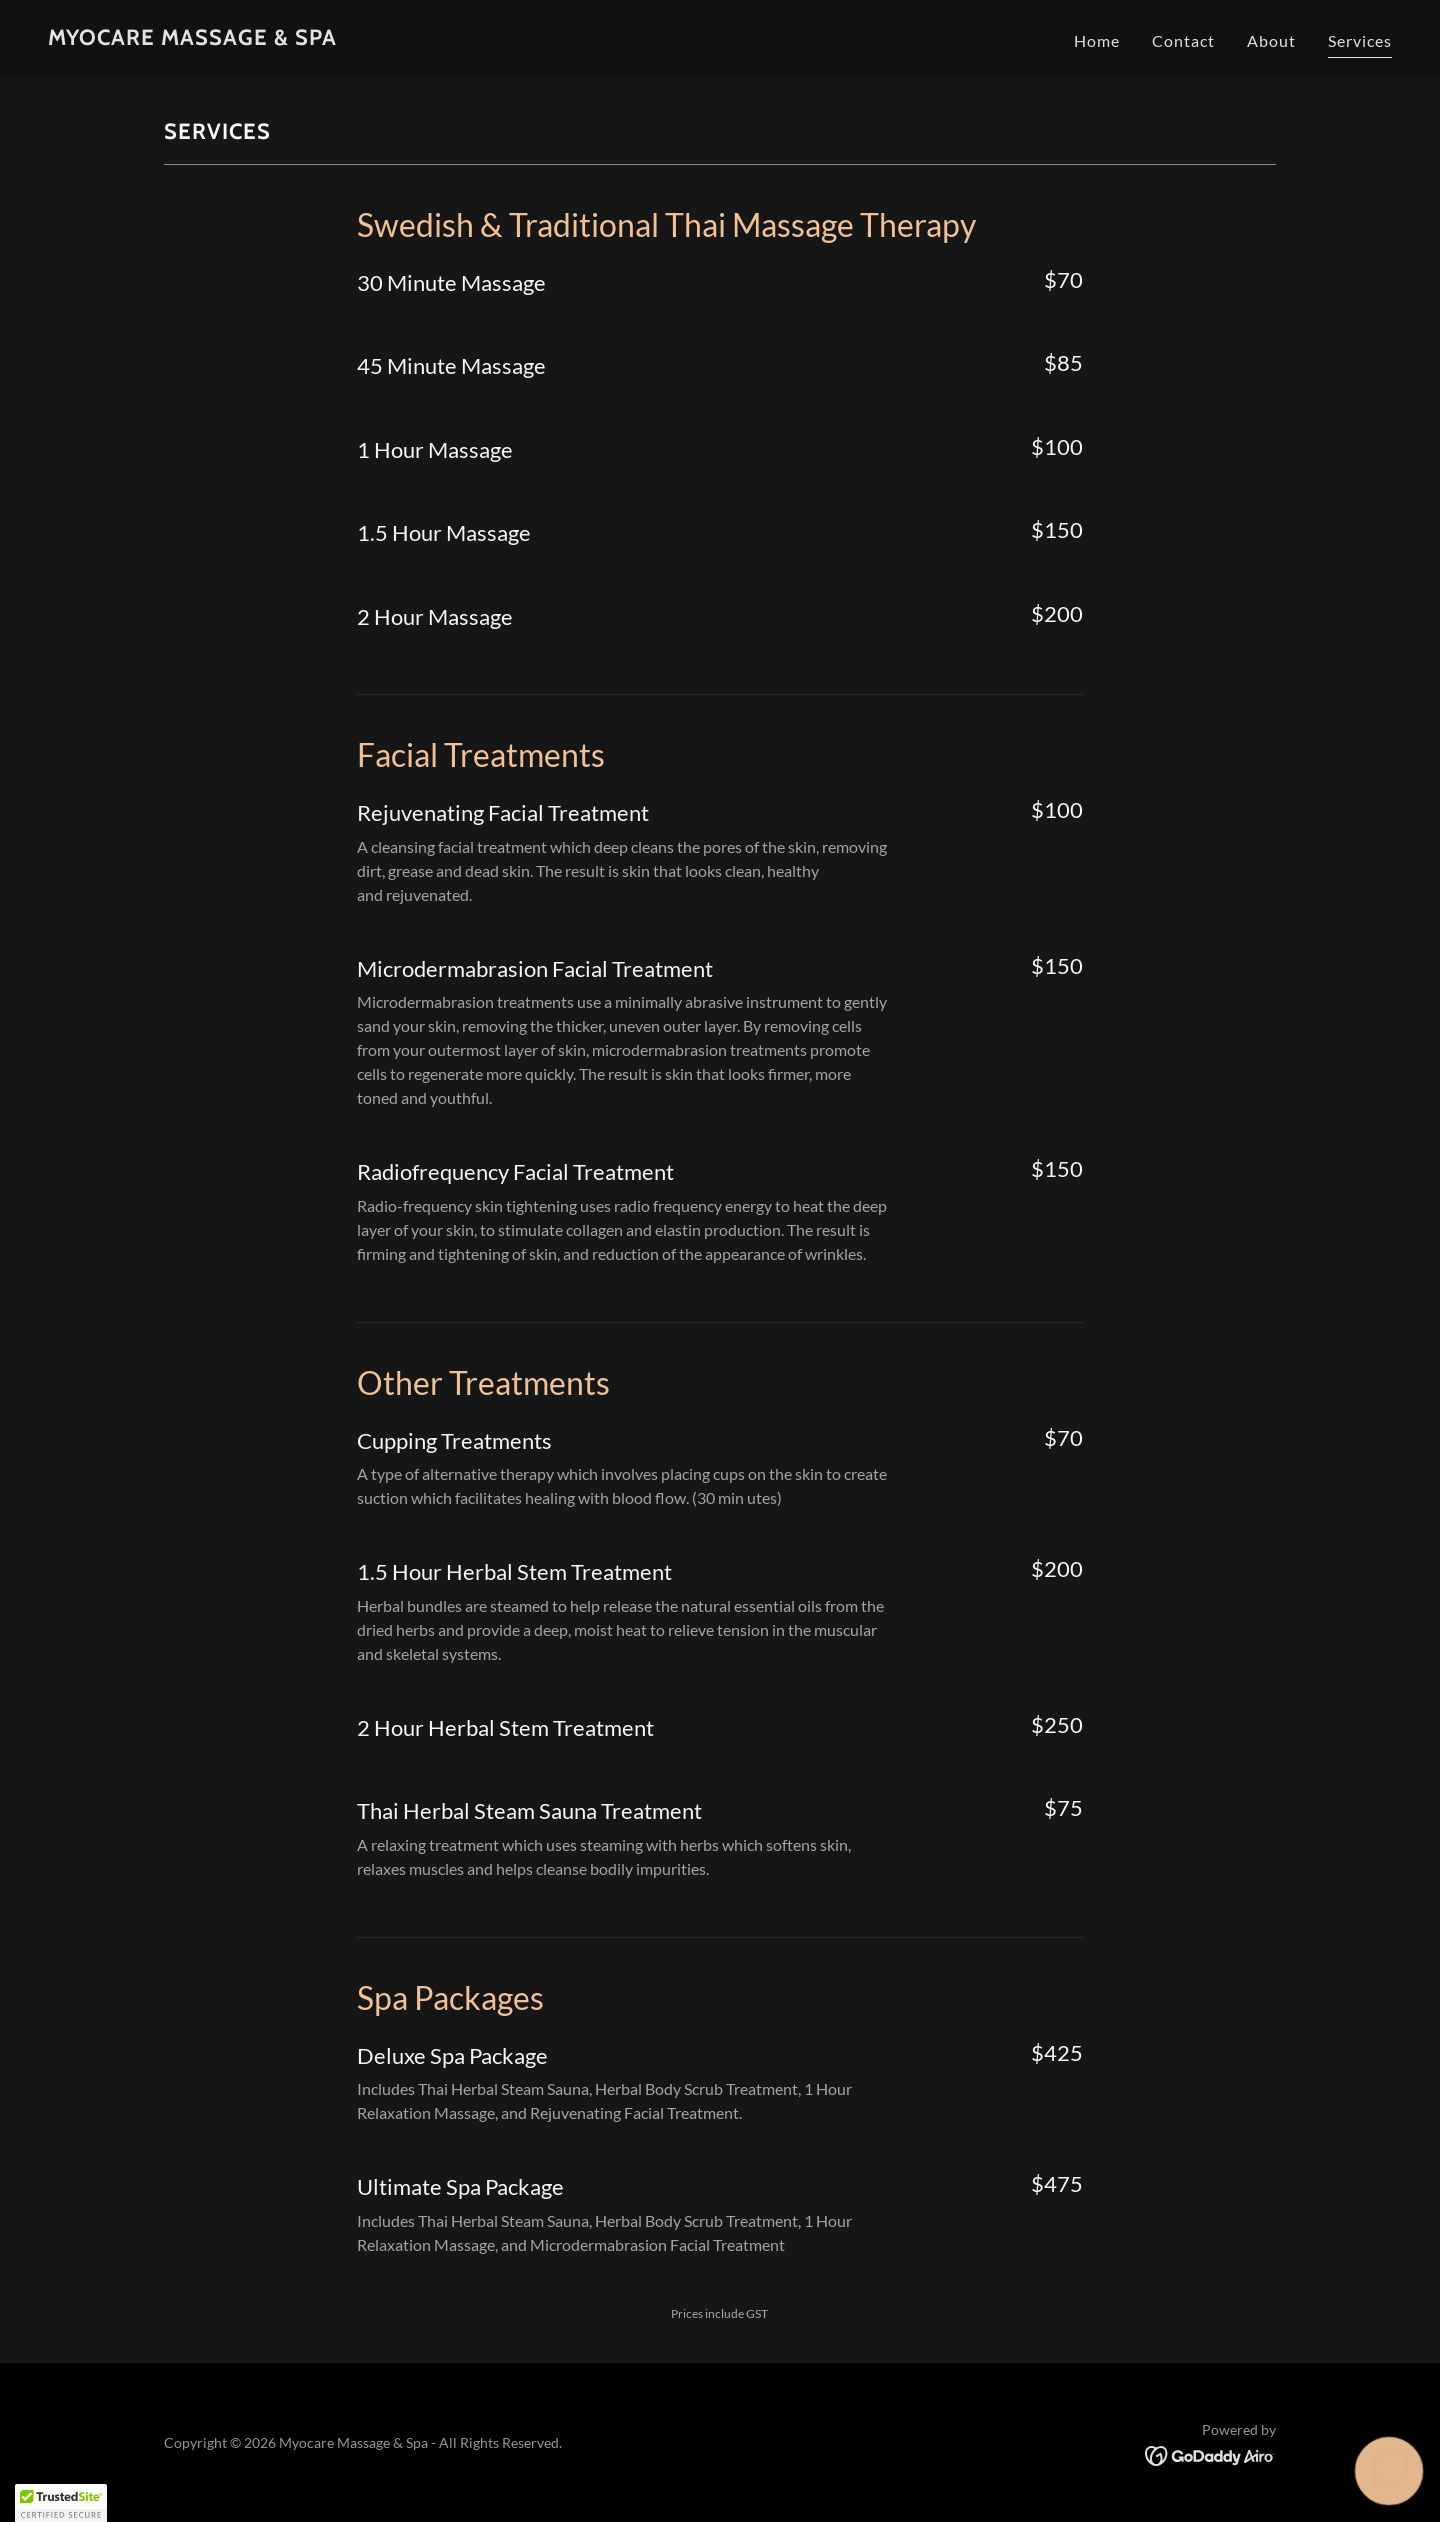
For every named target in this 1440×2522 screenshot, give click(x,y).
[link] (192, 38)
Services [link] (1360, 40)
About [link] (1271, 40)
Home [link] (1097, 40)
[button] (1389, 2471)
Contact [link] (1183, 40)
